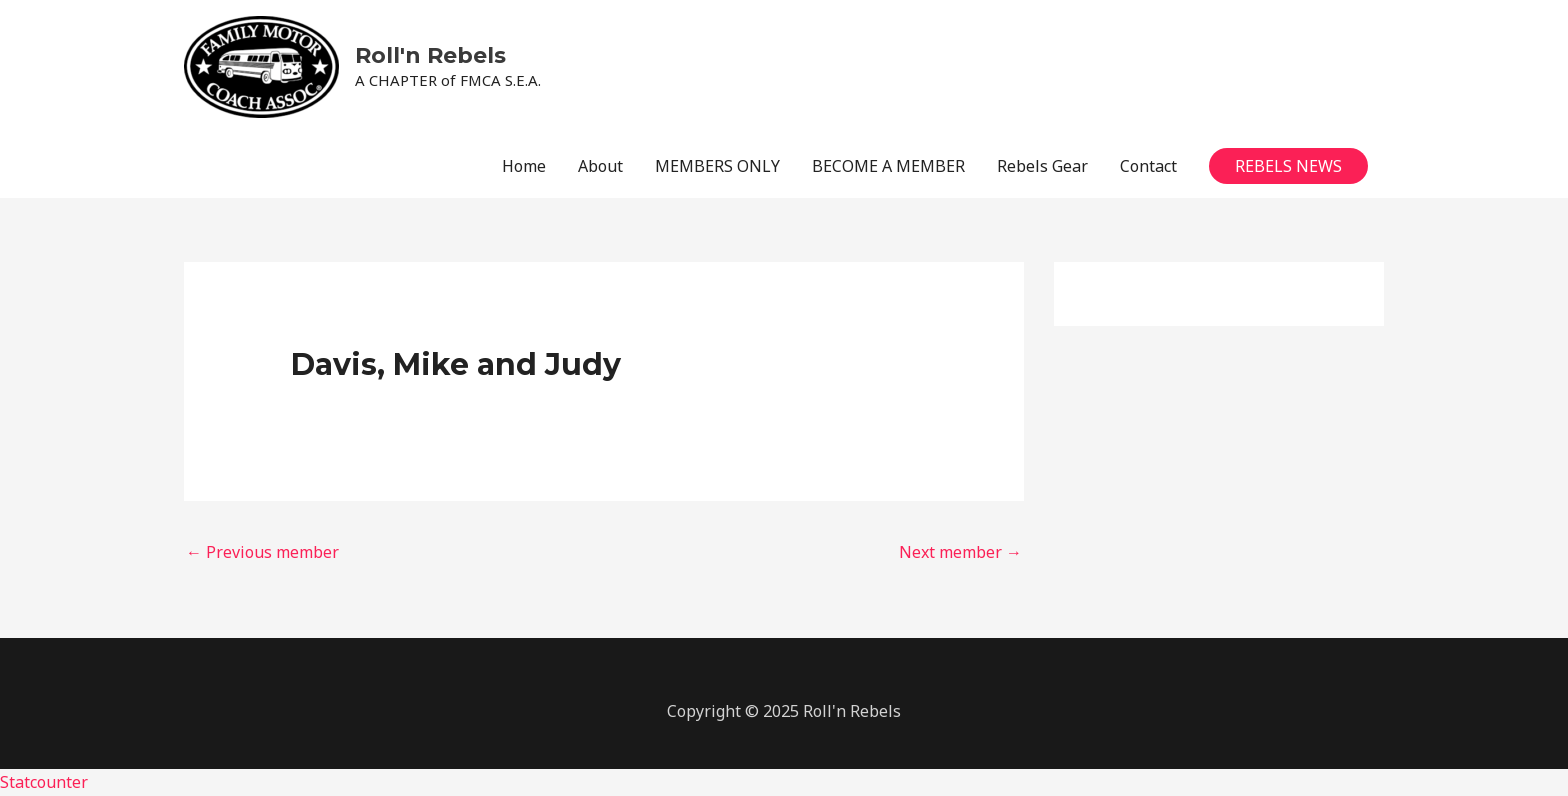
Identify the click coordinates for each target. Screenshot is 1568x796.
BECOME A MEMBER (888, 166)
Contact (1148, 166)
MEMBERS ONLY (717, 166)
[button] (1288, 166)
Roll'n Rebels (430, 55)
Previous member (262, 552)
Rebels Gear (1042, 166)
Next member (960, 552)
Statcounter (44, 782)
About (600, 166)
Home (524, 166)
